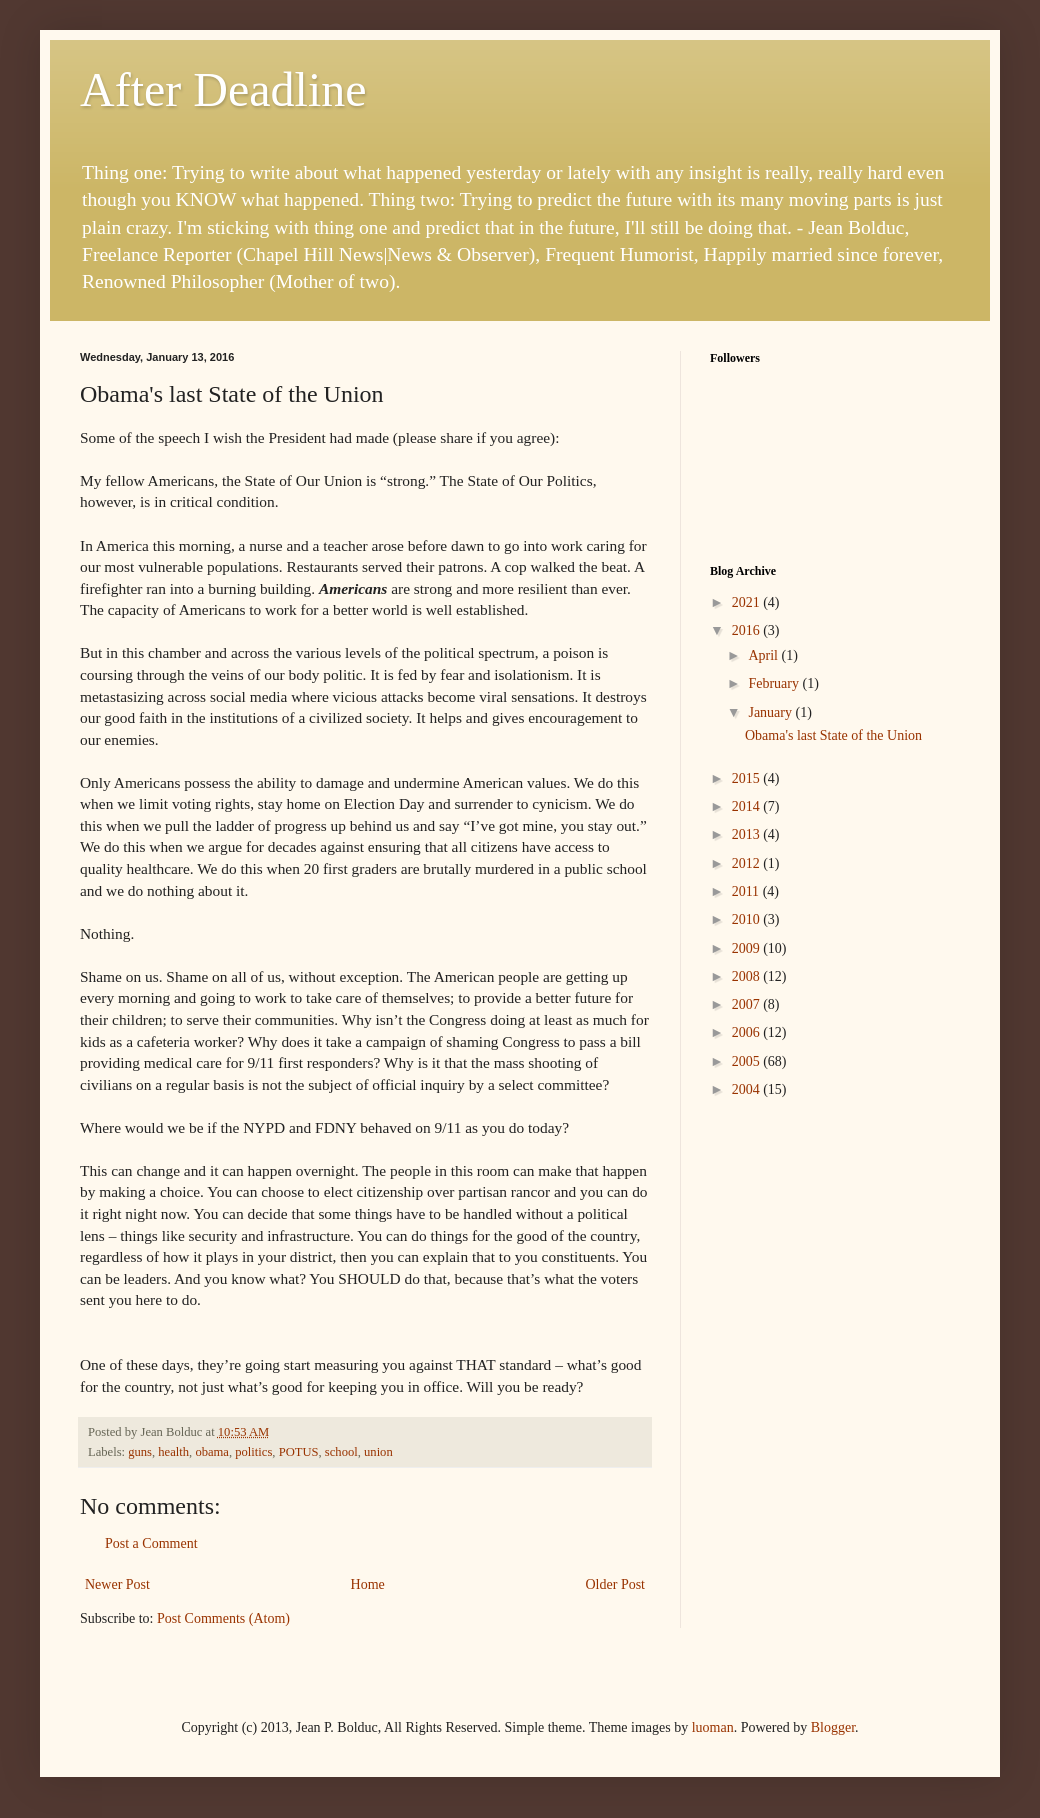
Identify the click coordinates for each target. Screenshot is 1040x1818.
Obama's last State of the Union (833, 735)
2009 (748, 948)
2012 (748, 863)
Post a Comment (151, 1543)
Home (368, 1584)
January (771, 712)
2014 (748, 806)
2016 (748, 630)
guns (140, 1452)
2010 (748, 919)
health (173, 1452)
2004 (748, 1089)
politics (253, 1452)
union (378, 1452)
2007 (748, 1004)
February (775, 683)
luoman (713, 1727)
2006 (748, 1032)
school (341, 1452)
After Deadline (223, 89)
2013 (748, 834)
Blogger (833, 1727)
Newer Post (117, 1584)
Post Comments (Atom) (223, 1618)
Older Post (616, 1584)
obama (212, 1452)
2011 (747, 891)
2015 (748, 778)
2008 (748, 976)
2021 (748, 602)
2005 (748, 1061)
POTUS (299, 1452)
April (764, 655)
